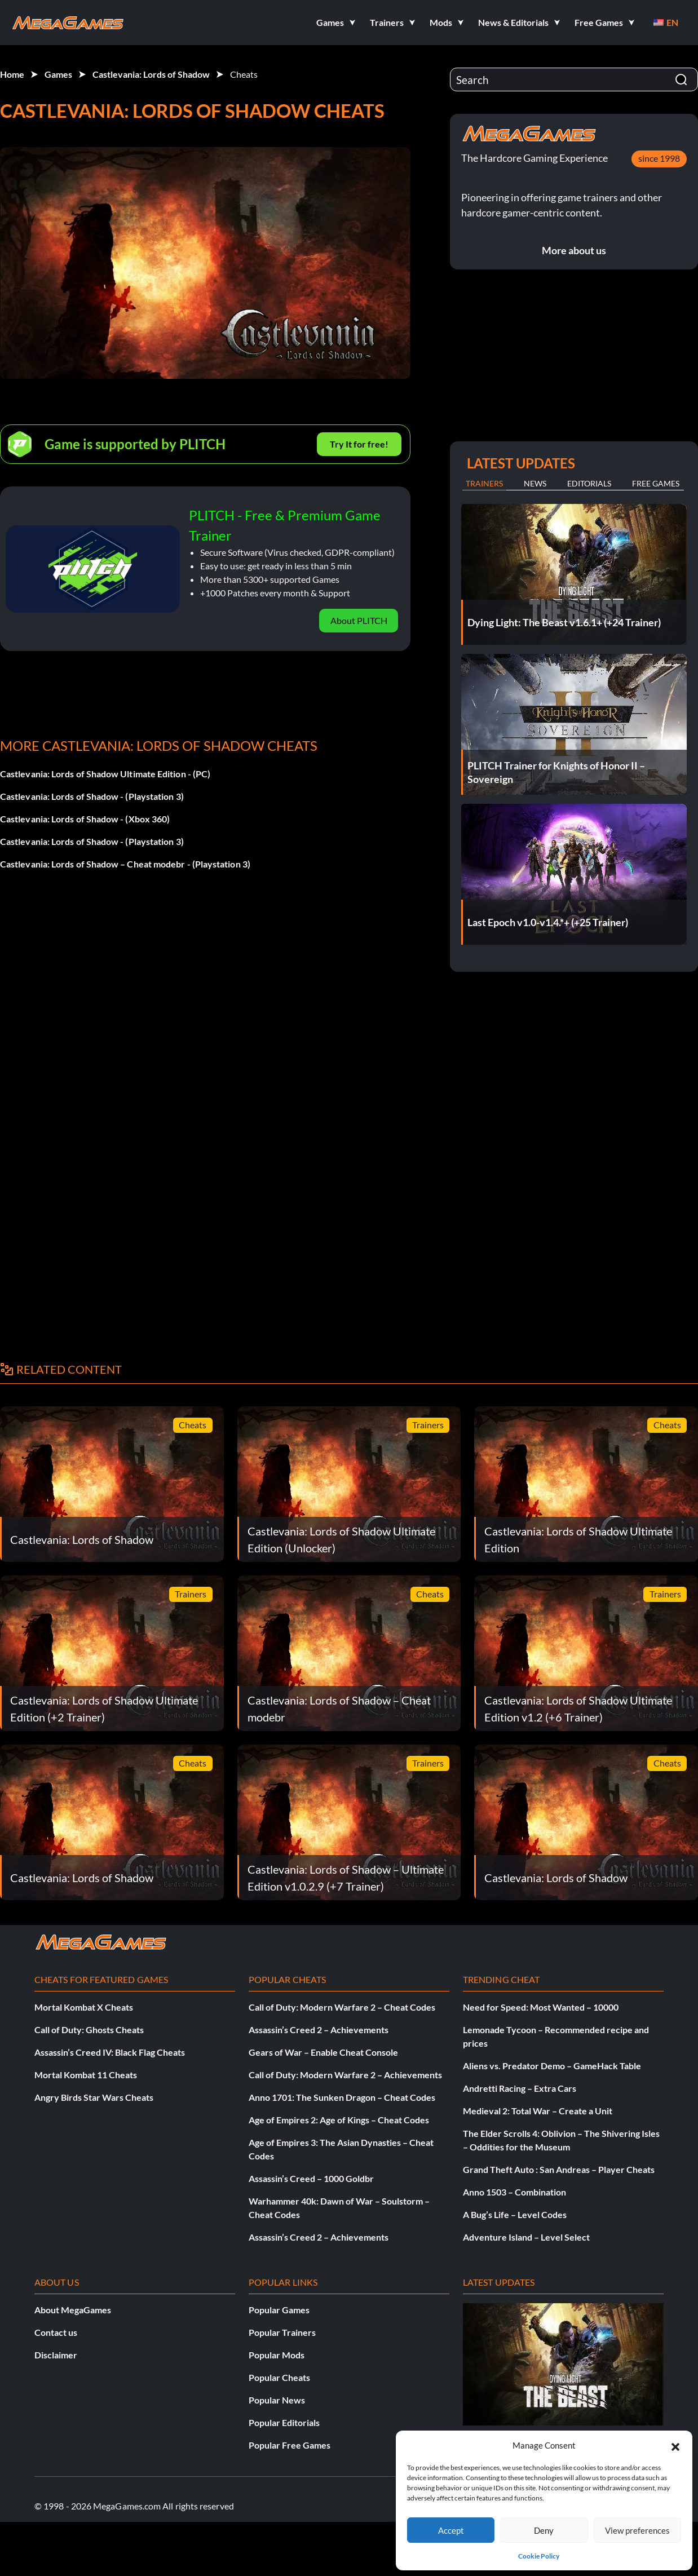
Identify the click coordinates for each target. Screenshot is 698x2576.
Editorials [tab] (589, 483)
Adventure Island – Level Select (526, 2237)
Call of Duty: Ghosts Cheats (89, 2029)
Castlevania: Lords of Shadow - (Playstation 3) (92, 796)
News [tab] (535, 483)
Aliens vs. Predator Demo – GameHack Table (552, 2065)
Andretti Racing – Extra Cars (519, 2088)
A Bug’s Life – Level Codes (515, 2214)
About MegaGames (72, 2309)
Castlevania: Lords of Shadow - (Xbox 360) (85, 818)
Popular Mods (276, 2354)
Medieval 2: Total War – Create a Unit (537, 2110)
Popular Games (279, 2309)
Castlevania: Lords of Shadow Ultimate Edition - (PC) (105, 773)
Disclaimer (55, 2354)
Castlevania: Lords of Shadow (151, 74)
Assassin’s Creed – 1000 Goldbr (311, 2178)
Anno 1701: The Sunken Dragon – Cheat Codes (342, 2097)
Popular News (277, 2399)
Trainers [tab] (484, 483)
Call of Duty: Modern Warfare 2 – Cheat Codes (342, 2007)
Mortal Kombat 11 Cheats (85, 2074)
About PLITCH (358, 620)
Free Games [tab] (655, 483)
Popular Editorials (284, 2422)
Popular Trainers (282, 2332)
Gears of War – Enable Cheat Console (323, 2052)
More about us (574, 250)
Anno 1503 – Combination (514, 2191)
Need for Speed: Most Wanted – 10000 (541, 2007)
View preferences (637, 2530)
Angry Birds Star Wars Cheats (93, 2097)
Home (12, 74)
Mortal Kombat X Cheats (83, 2007)
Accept (451, 2530)
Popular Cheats (279, 2377)
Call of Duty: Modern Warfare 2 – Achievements (345, 2074)
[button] (675, 2445)
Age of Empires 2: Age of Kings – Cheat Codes (339, 2119)
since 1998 (659, 158)
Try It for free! (359, 444)
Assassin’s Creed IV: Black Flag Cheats (109, 2052)
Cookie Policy (538, 2556)
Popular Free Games (289, 2445)
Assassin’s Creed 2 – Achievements (318, 2029)
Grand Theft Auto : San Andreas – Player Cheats (559, 2169)
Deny (544, 2530)
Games (58, 74)
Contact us (55, 2332)
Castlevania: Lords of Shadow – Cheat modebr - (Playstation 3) (125, 863)
